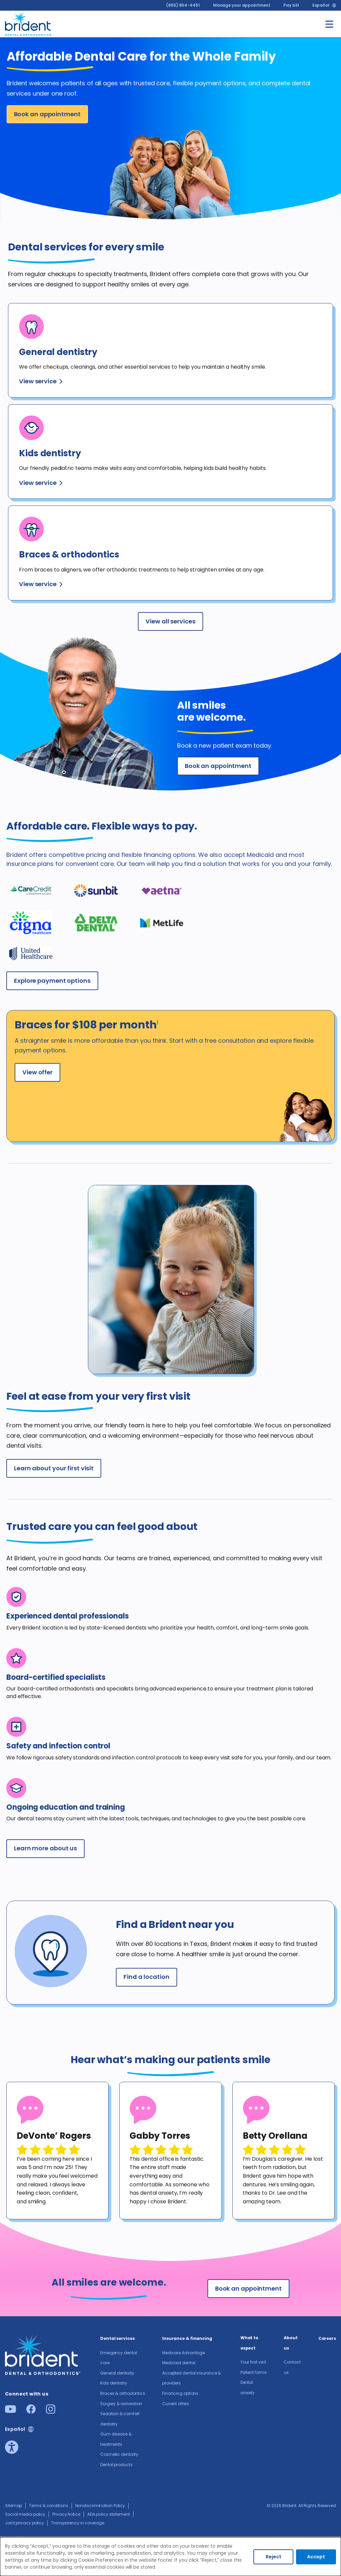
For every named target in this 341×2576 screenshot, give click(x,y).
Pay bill (291, 5)
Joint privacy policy (24, 2523)
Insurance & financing (187, 2338)
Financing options (180, 2393)
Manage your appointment (241, 5)
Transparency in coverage (77, 2523)
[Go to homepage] (29, 23)
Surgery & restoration (121, 2403)
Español (320, 5)
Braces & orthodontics (122, 2393)
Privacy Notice (66, 2514)
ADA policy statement (108, 2514)
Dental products (116, 2464)
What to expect (249, 2343)
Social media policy (25, 2514)
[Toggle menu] (329, 24)
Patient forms (253, 2372)
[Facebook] (31, 2411)
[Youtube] (10, 2411)
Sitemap (13, 2505)
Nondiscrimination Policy (100, 2505)
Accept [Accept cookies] (316, 2556)
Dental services (117, 2338)
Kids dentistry (113, 2383)
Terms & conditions (48, 2505)
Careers (327, 2338)
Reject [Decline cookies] (273, 2556)
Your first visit (253, 2362)
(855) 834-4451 (183, 5)
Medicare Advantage (183, 2353)
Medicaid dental (178, 2363)
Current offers (175, 2403)
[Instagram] (50, 2411)
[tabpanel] (57, 2150)
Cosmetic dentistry (119, 2454)
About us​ (291, 2343)
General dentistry (117, 2373)
